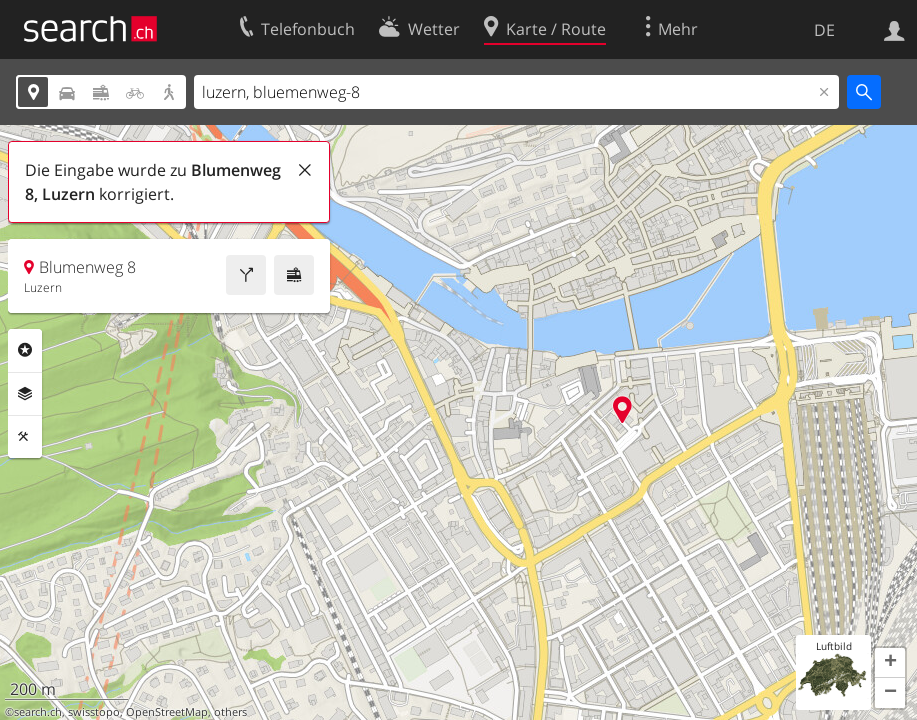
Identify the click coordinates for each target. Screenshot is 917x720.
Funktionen (25, 437)
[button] (890, 663)
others (230, 712)
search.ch (38, 712)
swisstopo (94, 712)
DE (824, 30)
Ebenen (25, 394)
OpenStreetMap (167, 712)
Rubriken (25, 350)
